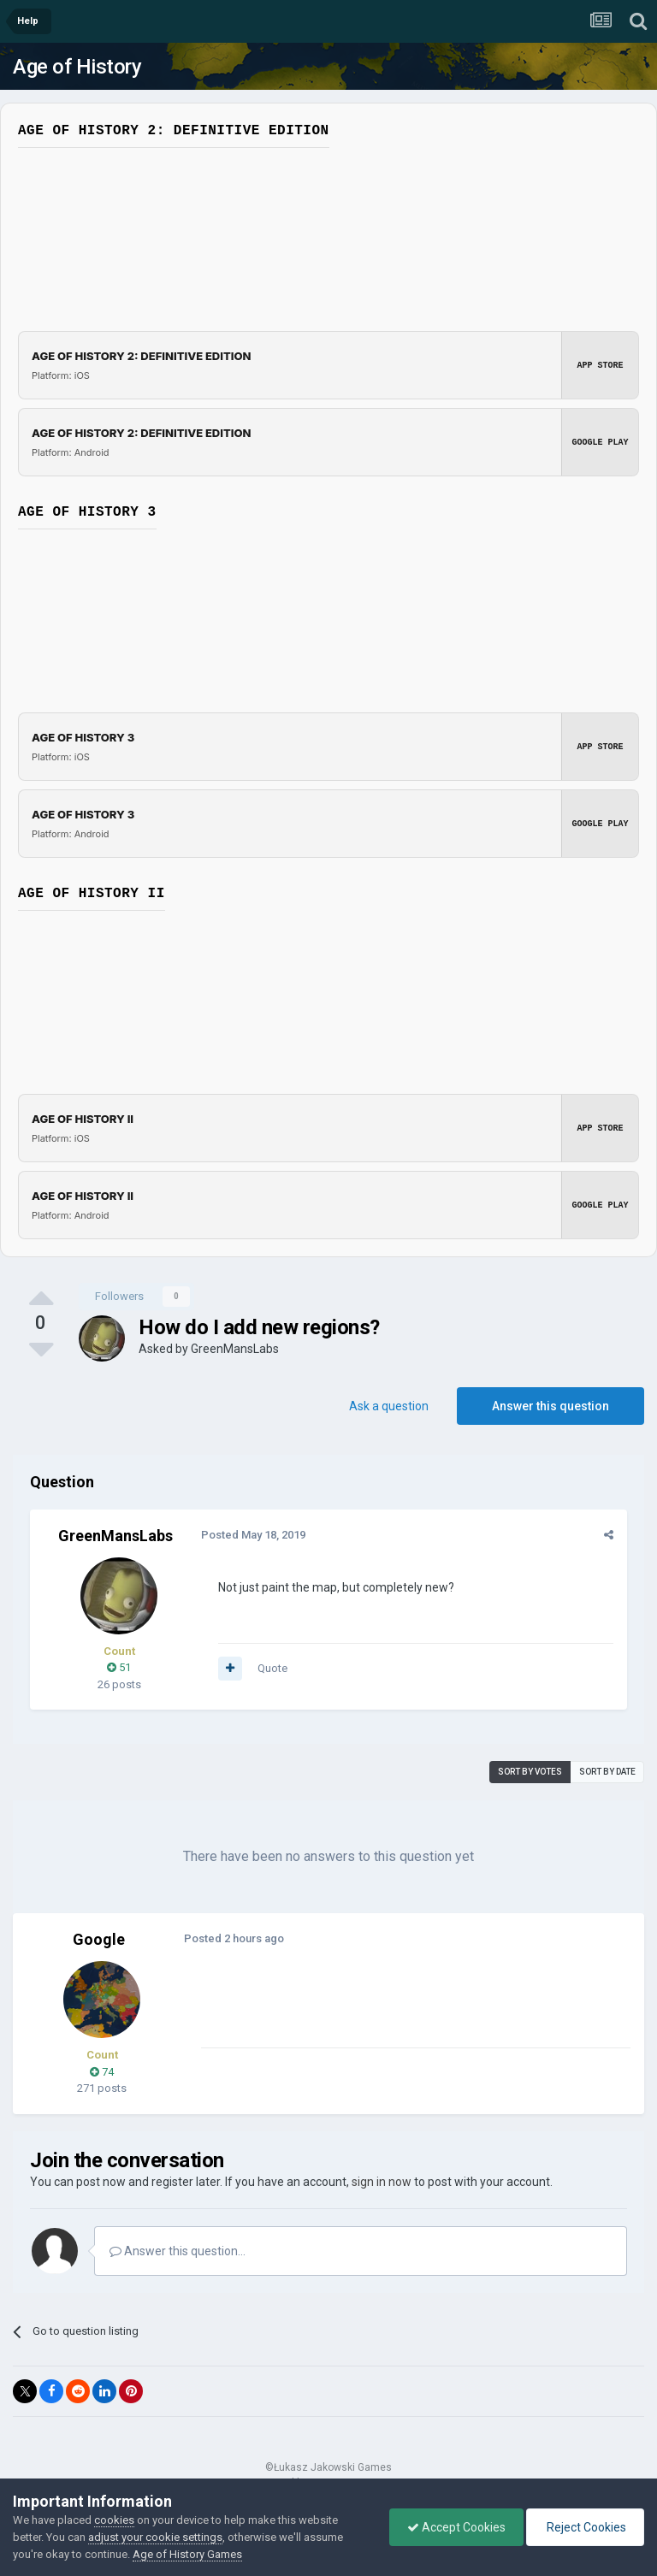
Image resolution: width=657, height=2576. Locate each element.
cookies (114, 2520)
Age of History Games (187, 2554)
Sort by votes (530, 1771)
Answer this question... (178, 2251)
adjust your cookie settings (155, 2537)
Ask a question (389, 1406)
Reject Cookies (585, 2527)
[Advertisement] (401, 2007)
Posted (253, 1534)
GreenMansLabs (235, 1349)
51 (119, 1667)
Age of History (77, 67)
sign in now (381, 2182)
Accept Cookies (456, 2527)
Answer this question (550, 1406)
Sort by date (607, 1771)
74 (102, 2071)
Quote (272, 1668)
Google (99, 1939)
